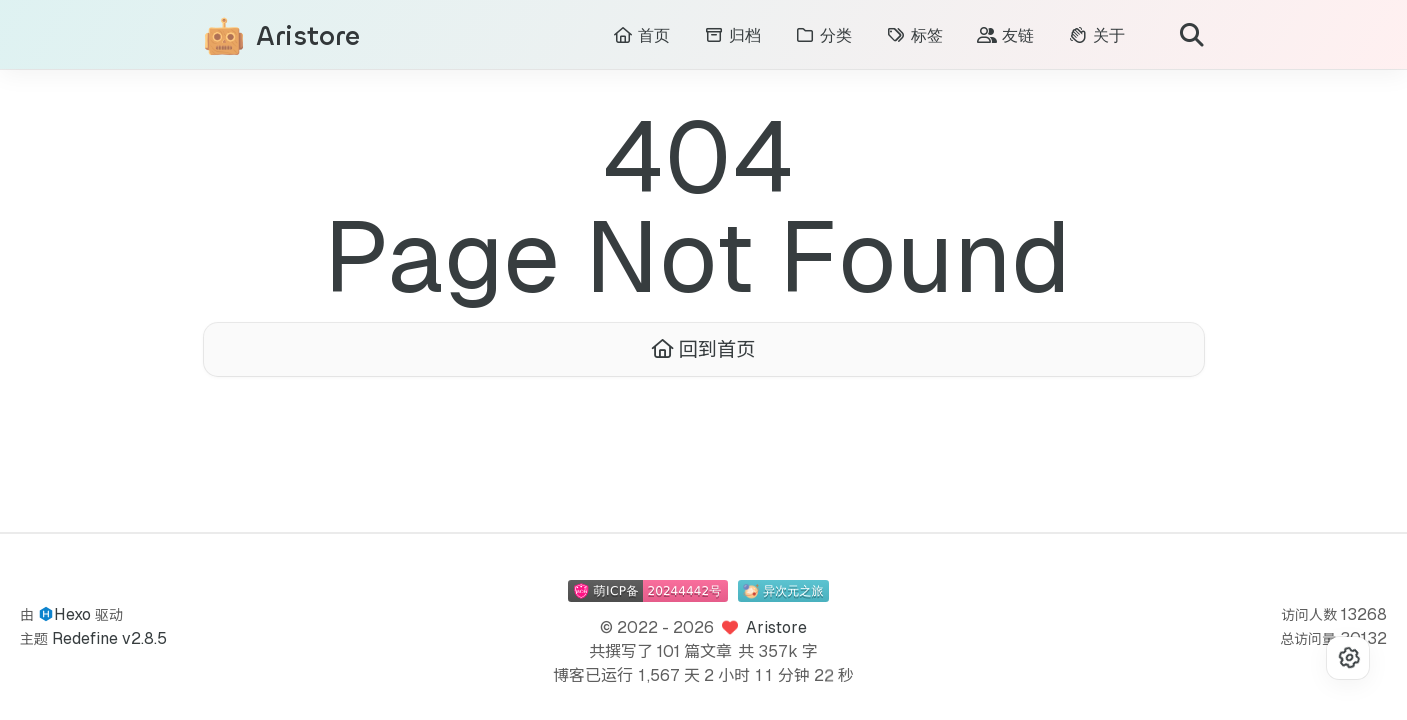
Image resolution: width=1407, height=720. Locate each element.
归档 (732, 35)
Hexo (72, 614)
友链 (1005, 35)
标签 (914, 35)
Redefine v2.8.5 (109, 638)
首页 (641, 35)
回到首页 (704, 350)
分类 (823, 35)
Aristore (308, 36)
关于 (1096, 35)
